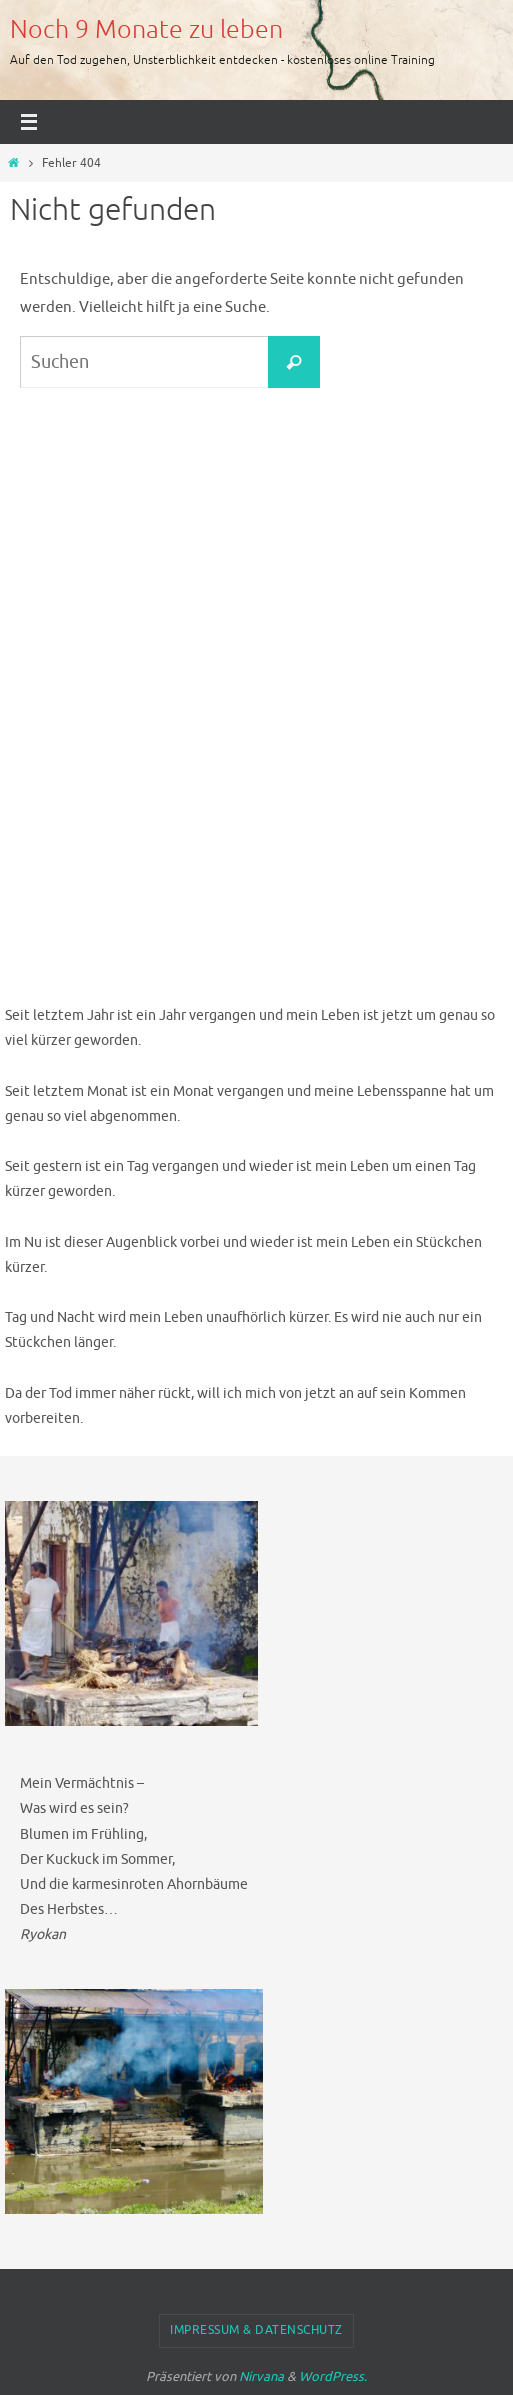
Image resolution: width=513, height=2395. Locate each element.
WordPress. (333, 2376)
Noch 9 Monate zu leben (146, 30)
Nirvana (261, 2376)
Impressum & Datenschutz (256, 2330)
